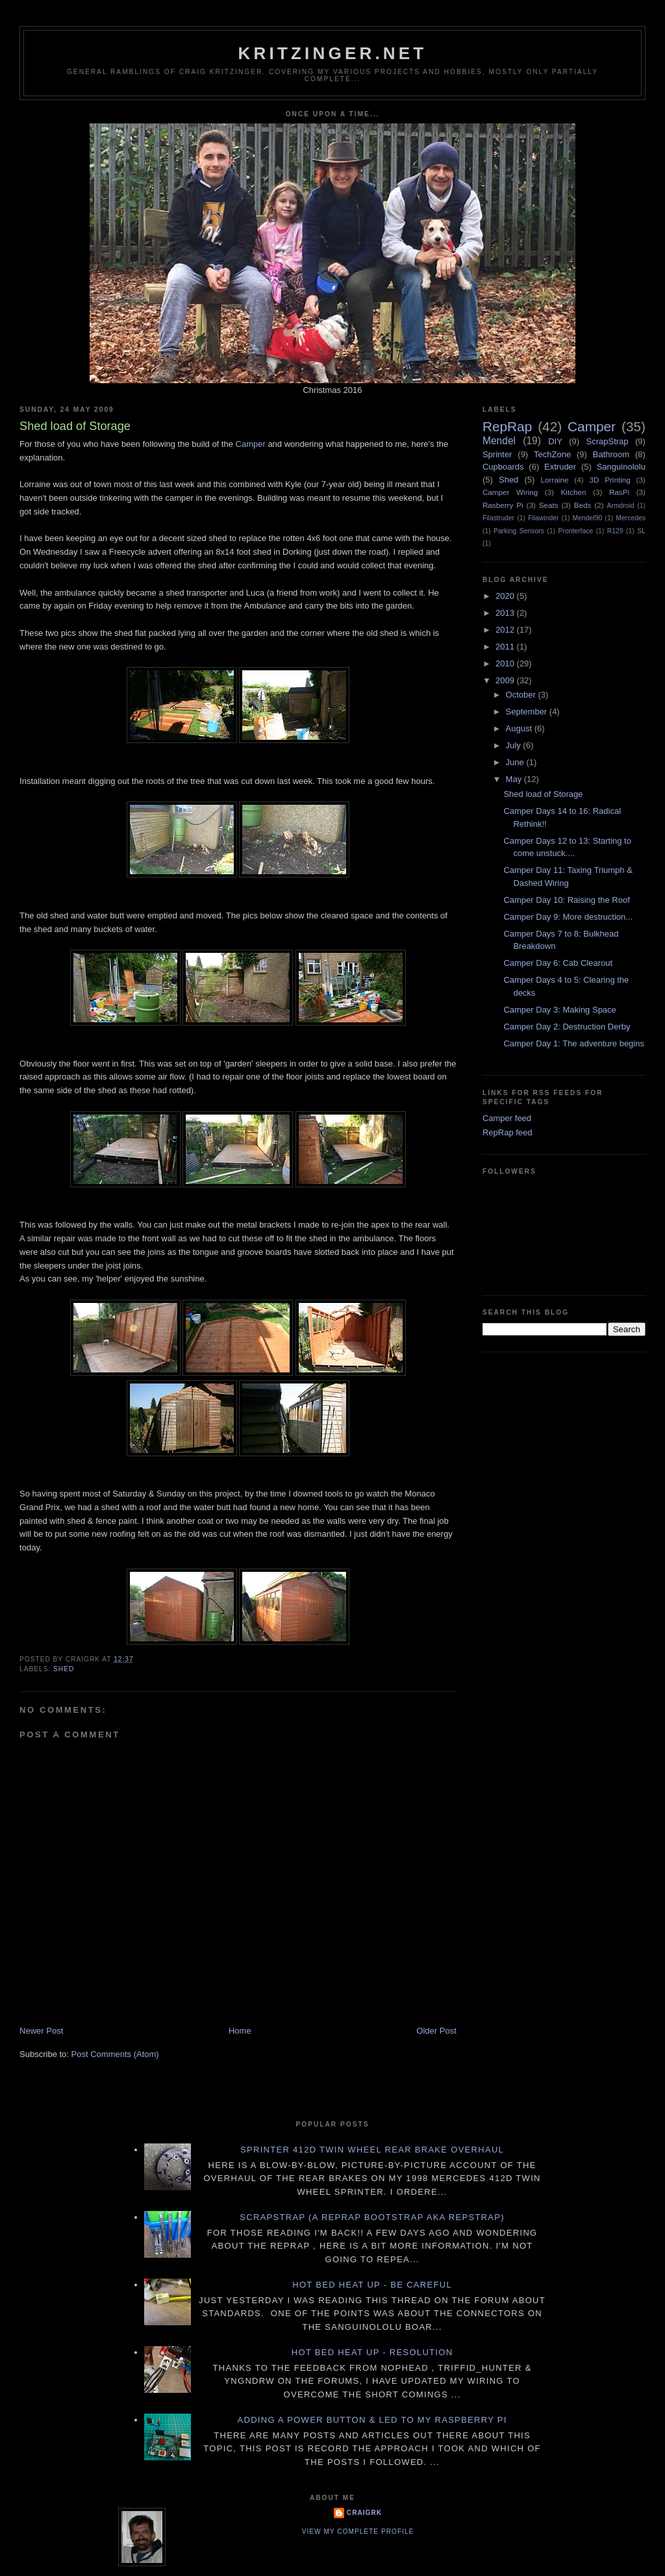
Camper (251, 444)
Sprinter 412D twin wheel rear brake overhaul (372, 2149)
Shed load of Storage (543, 794)
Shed (63, 1669)
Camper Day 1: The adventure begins (573, 1043)
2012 (506, 630)
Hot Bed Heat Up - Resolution (372, 2352)
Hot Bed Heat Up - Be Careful (372, 2285)
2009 (506, 680)
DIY (555, 441)
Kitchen (573, 492)
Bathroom (611, 454)
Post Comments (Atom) (115, 2054)
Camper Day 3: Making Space (559, 1010)
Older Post (436, 2031)
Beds (583, 505)
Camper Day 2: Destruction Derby (566, 1026)
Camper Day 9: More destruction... (568, 917)
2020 (506, 596)
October (522, 695)
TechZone (552, 454)
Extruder (560, 467)
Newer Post (41, 2031)
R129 (615, 531)
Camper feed (507, 1118)
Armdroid (620, 505)
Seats (548, 505)
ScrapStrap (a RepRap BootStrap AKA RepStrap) (372, 2217)
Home (240, 2031)
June (516, 762)
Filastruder (498, 518)
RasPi (619, 492)
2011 (506, 646)
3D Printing (609, 479)
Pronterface (575, 531)
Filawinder (543, 518)
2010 (506, 663)
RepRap (507, 426)
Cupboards (503, 467)
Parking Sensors (519, 531)
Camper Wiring (510, 492)
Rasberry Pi (503, 505)
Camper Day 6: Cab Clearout (557, 963)
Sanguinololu (621, 467)
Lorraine (555, 479)
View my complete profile (358, 2531)
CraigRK (364, 2512)
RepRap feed (508, 1132)
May (515, 779)
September (527, 711)
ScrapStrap (607, 441)
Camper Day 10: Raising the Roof (566, 900)
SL (641, 531)
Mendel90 (588, 518)
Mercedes (631, 518)
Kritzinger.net (332, 53)
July (514, 745)
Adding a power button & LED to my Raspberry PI (372, 2420)
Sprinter (497, 454)
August (520, 728)
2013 (506, 613)
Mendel (499, 440)
